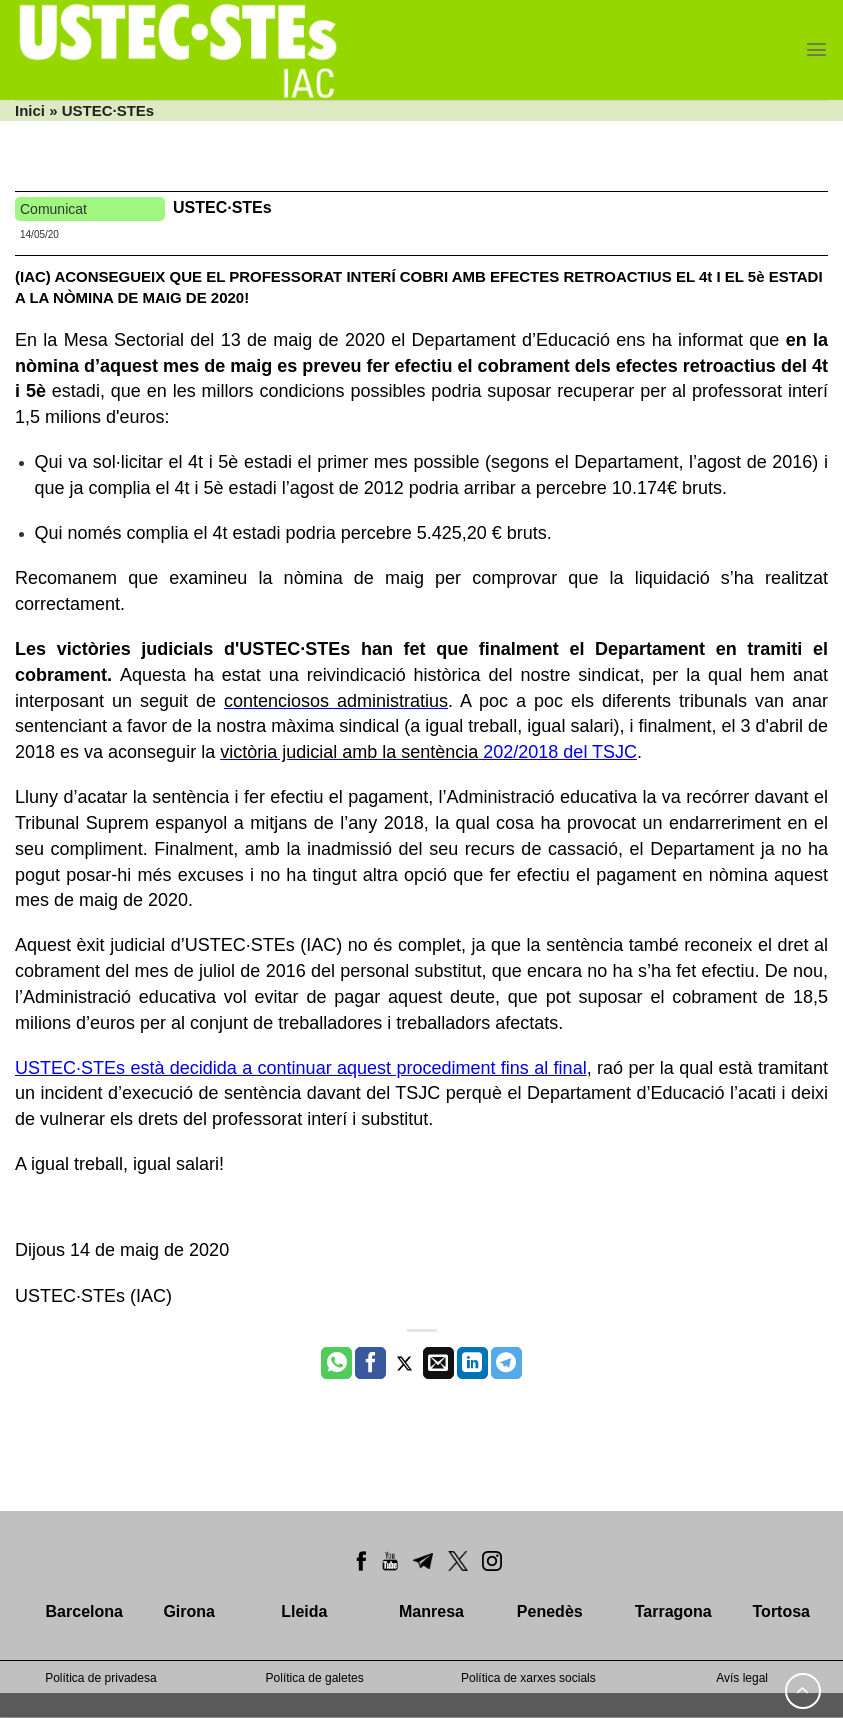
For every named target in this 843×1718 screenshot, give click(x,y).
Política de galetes (315, 1678)
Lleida (304, 1611)
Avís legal (742, 1678)
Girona (189, 1611)
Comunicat (53, 209)
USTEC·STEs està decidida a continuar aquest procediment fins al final (301, 1068)
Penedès (550, 1611)
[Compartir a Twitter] (404, 1363)
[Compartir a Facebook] (370, 1363)
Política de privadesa (100, 1678)
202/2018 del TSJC (557, 752)
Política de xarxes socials (528, 1678)
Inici (30, 110)
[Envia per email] (438, 1363)
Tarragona (673, 1611)
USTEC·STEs (222, 207)
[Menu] (816, 49)
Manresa (431, 1611)
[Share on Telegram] (506, 1363)
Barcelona (84, 1611)
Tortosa (781, 1611)
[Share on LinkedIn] (472, 1363)
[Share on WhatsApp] (336, 1363)
